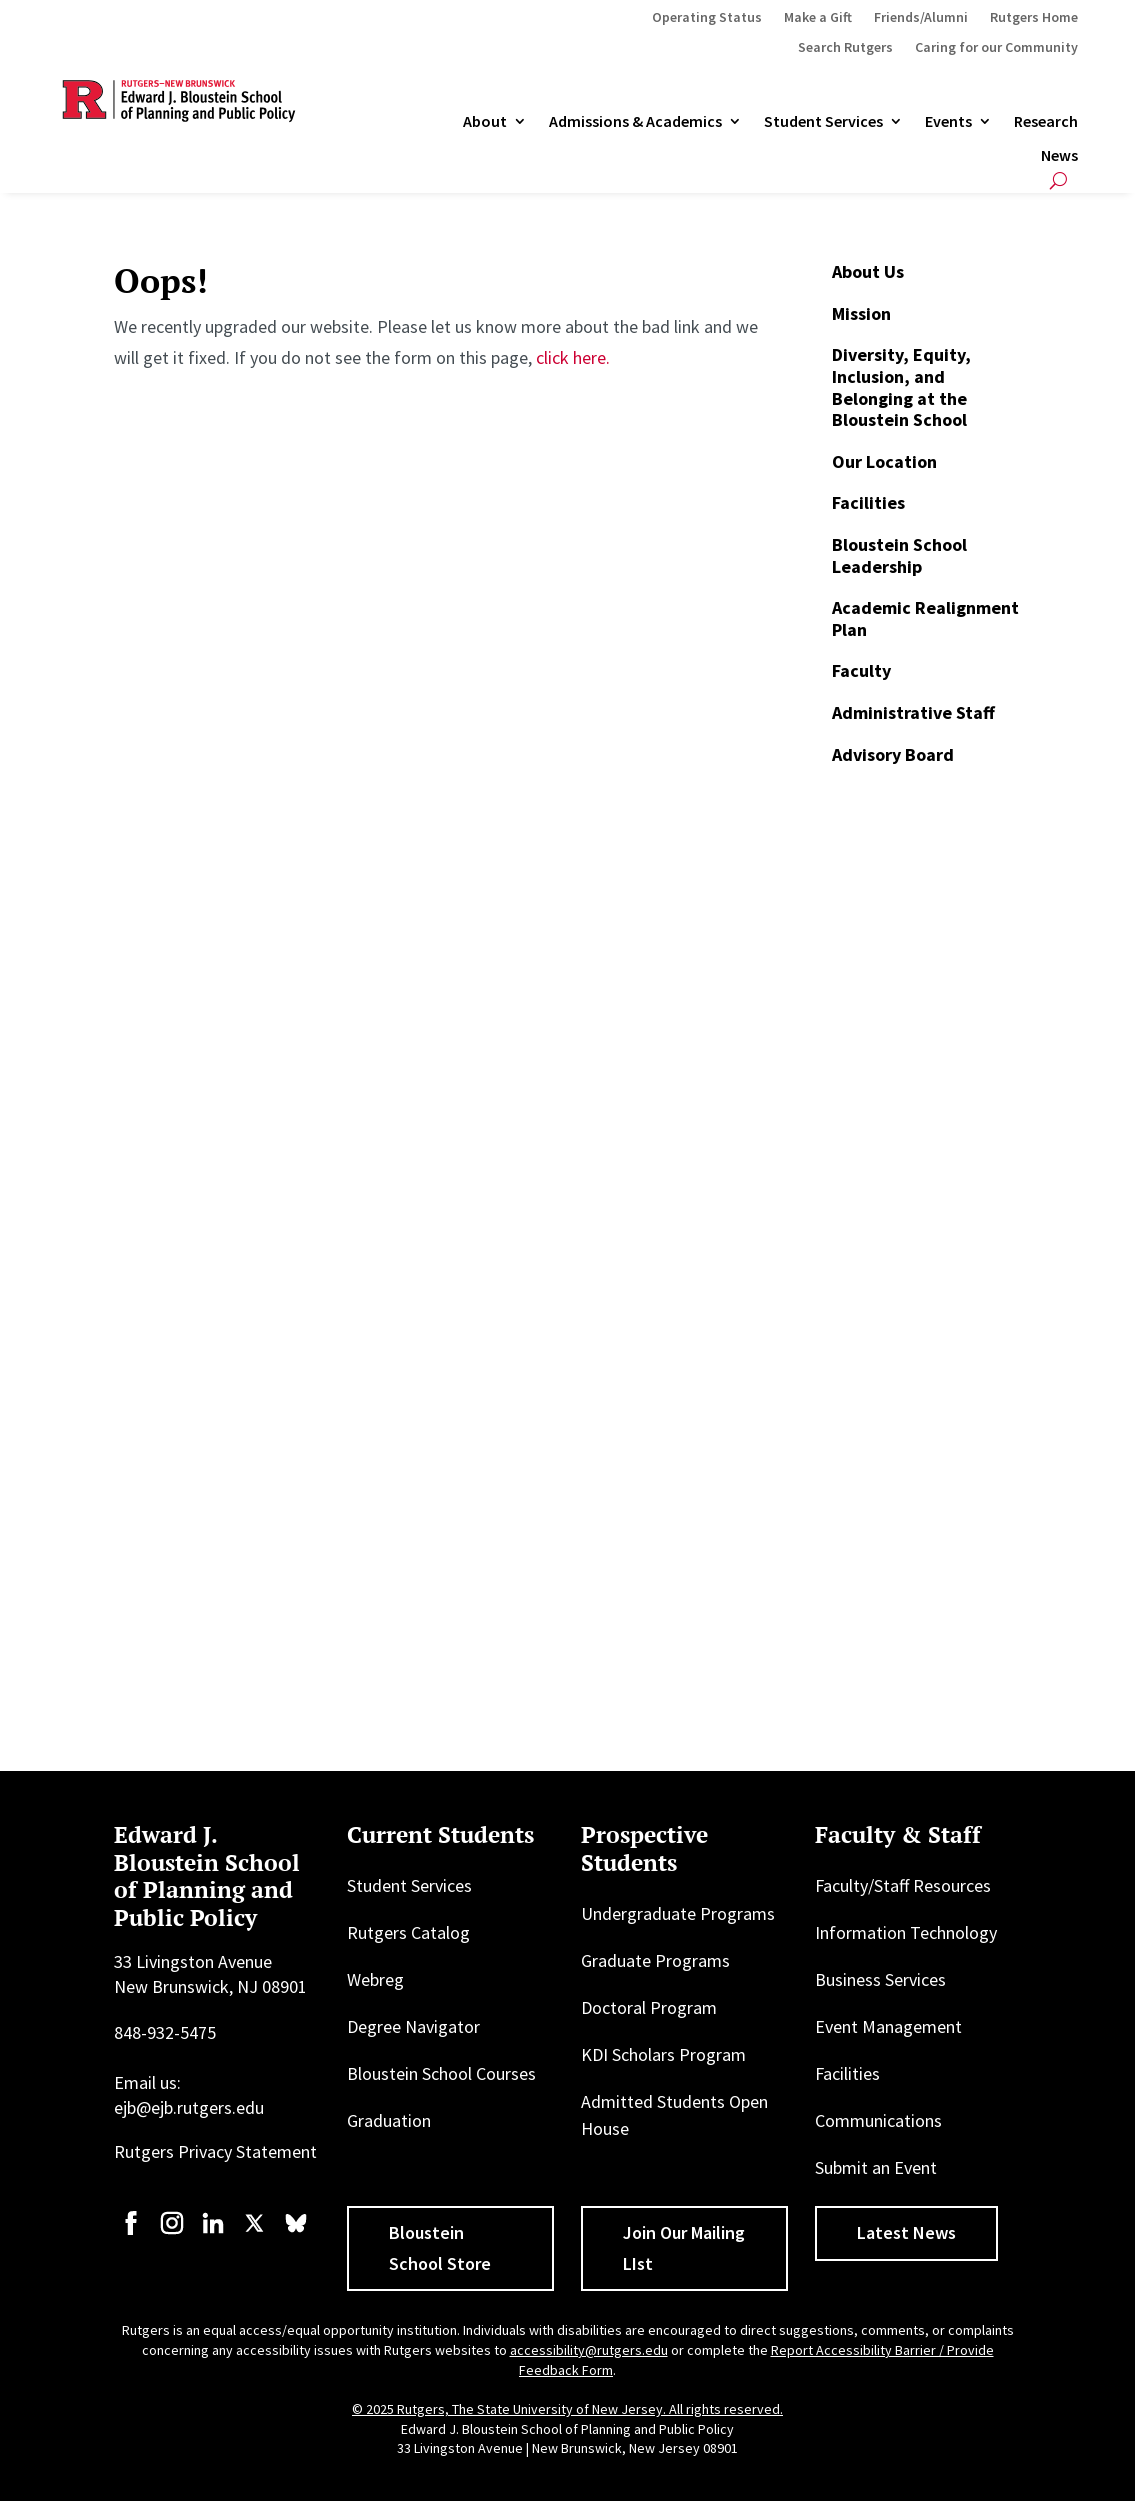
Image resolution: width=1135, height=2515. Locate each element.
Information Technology (906, 1932)
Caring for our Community (996, 48)
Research (1046, 122)
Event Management (888, 2026)
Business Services (880, 1979)
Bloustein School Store (440, 2248)
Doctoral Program (649, 2007)
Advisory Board (893, 754)
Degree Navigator (413, 2026)
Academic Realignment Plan (925, 618)
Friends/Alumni (921, 18)
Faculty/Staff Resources (903, 1885)
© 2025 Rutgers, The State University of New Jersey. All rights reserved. (567, 2409)
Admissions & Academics (635, 122)
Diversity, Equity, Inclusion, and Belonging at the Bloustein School (901, 387)
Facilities (868, 502)
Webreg (375, 1979)
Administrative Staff (913, 712)
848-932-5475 (165, 2032)
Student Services (823, 122)
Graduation (389, 2120)
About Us (868, 271)
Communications (878, 2120)
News (1059, 156)
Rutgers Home (1034, 18)
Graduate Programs (655, 1960)
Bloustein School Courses (441, 2073)
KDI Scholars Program (663, 2054)
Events (948, 122)
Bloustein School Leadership (899, 555)
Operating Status (707, 18)
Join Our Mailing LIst (684, 2248)
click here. (573, 357)
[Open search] (1058, 180)
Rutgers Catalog (408, 1932)
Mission (861, 313)
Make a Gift (818, 18)
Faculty (861, 670)
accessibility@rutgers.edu (589, 2350)
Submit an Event (876, 2167)
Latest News (906, 2232)
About (485, 122)
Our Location (884, 461)
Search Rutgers (845, 48)
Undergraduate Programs (678, 1913)
